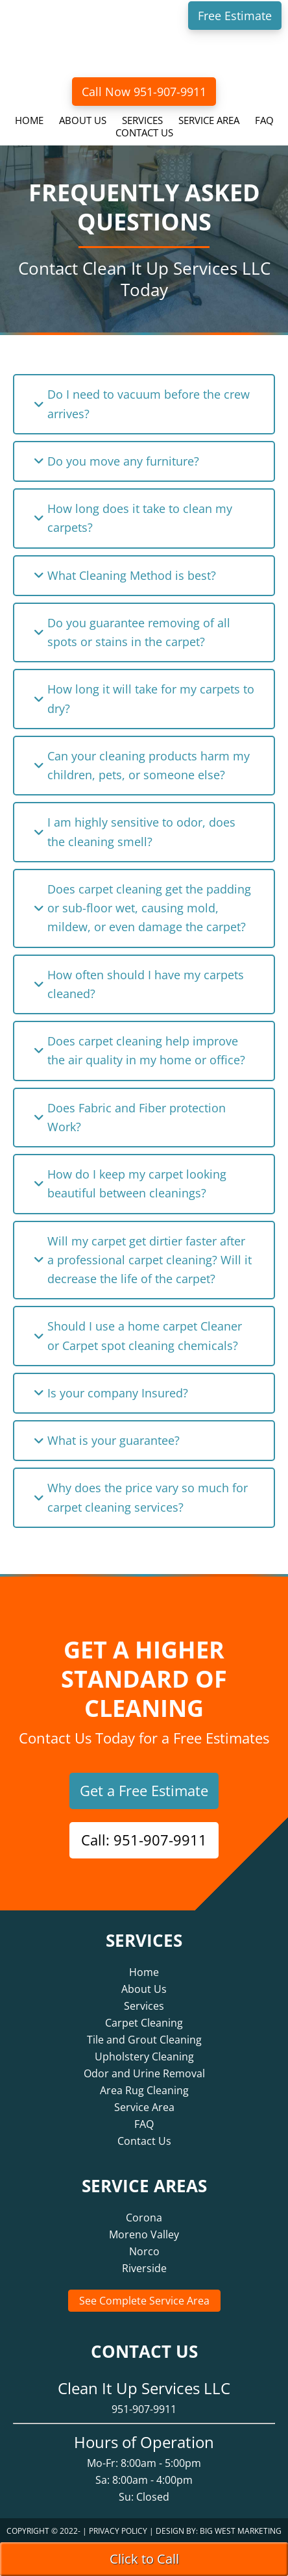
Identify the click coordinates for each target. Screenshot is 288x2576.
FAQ (144, 2124)
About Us (144, 1989)
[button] (144, 404)
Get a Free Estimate (144, 1790)
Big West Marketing (241, 2530)
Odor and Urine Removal (144, 2073)
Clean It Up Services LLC (144, 50)
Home (144, 1972)
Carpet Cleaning (144, 2023)
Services (144, 2006)
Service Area (144, 2107)
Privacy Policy (118, 2530)
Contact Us (144, 2141)
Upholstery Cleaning (144, 2056)
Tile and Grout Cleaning (144, 2039)
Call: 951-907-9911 (144, 1839)
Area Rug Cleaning (144, 2090)
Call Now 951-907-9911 (144, 91)
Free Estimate (235, 15)
